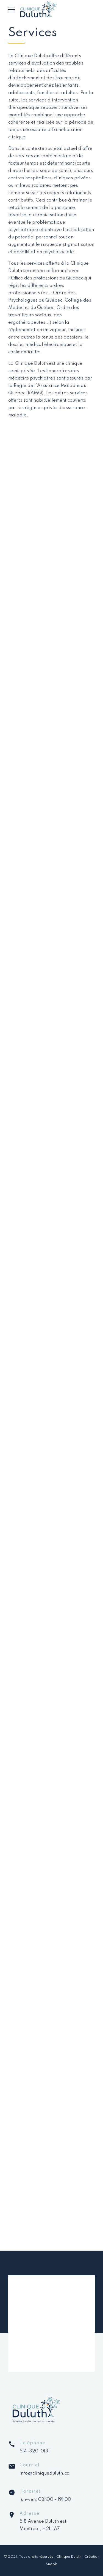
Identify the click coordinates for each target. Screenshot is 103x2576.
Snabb (51, 2564)
